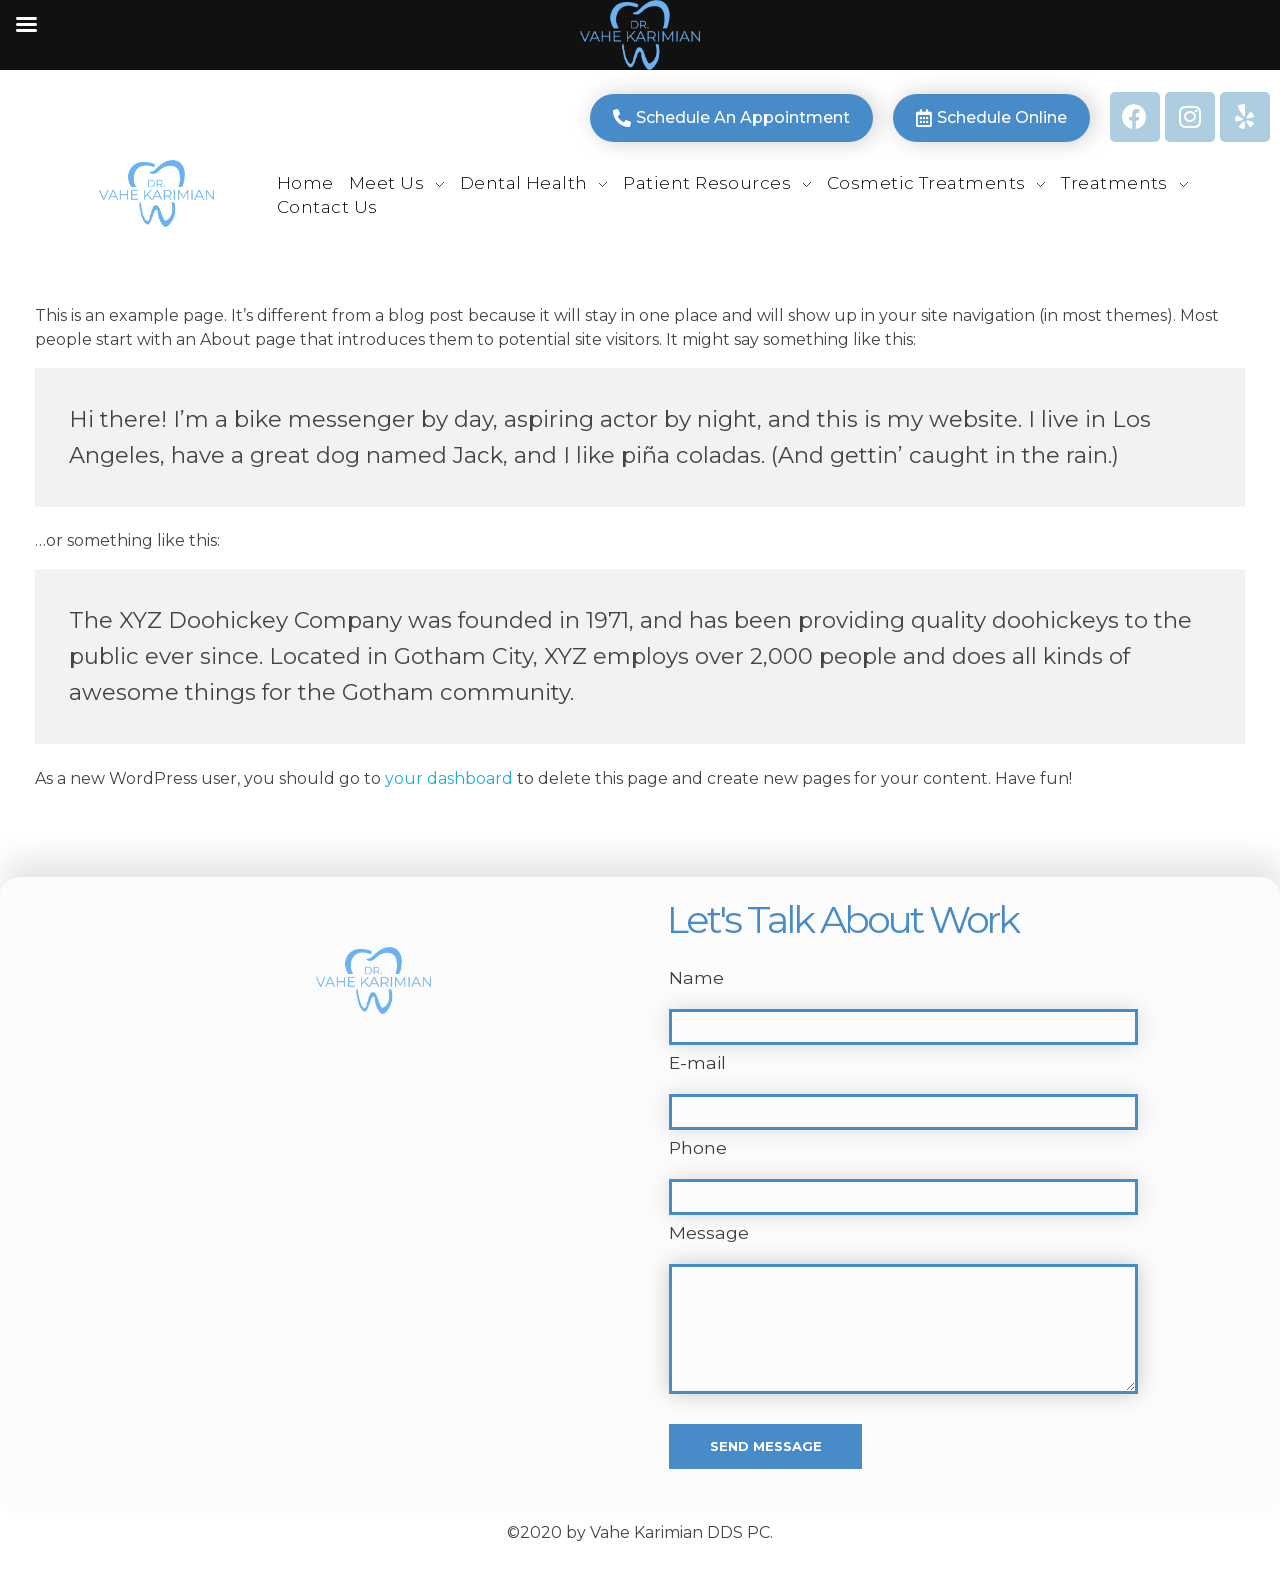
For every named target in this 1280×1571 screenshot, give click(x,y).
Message (709, 1232)
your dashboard (449, 778)
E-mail (697, 1062)
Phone (698, 1147)
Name (696, 977)
